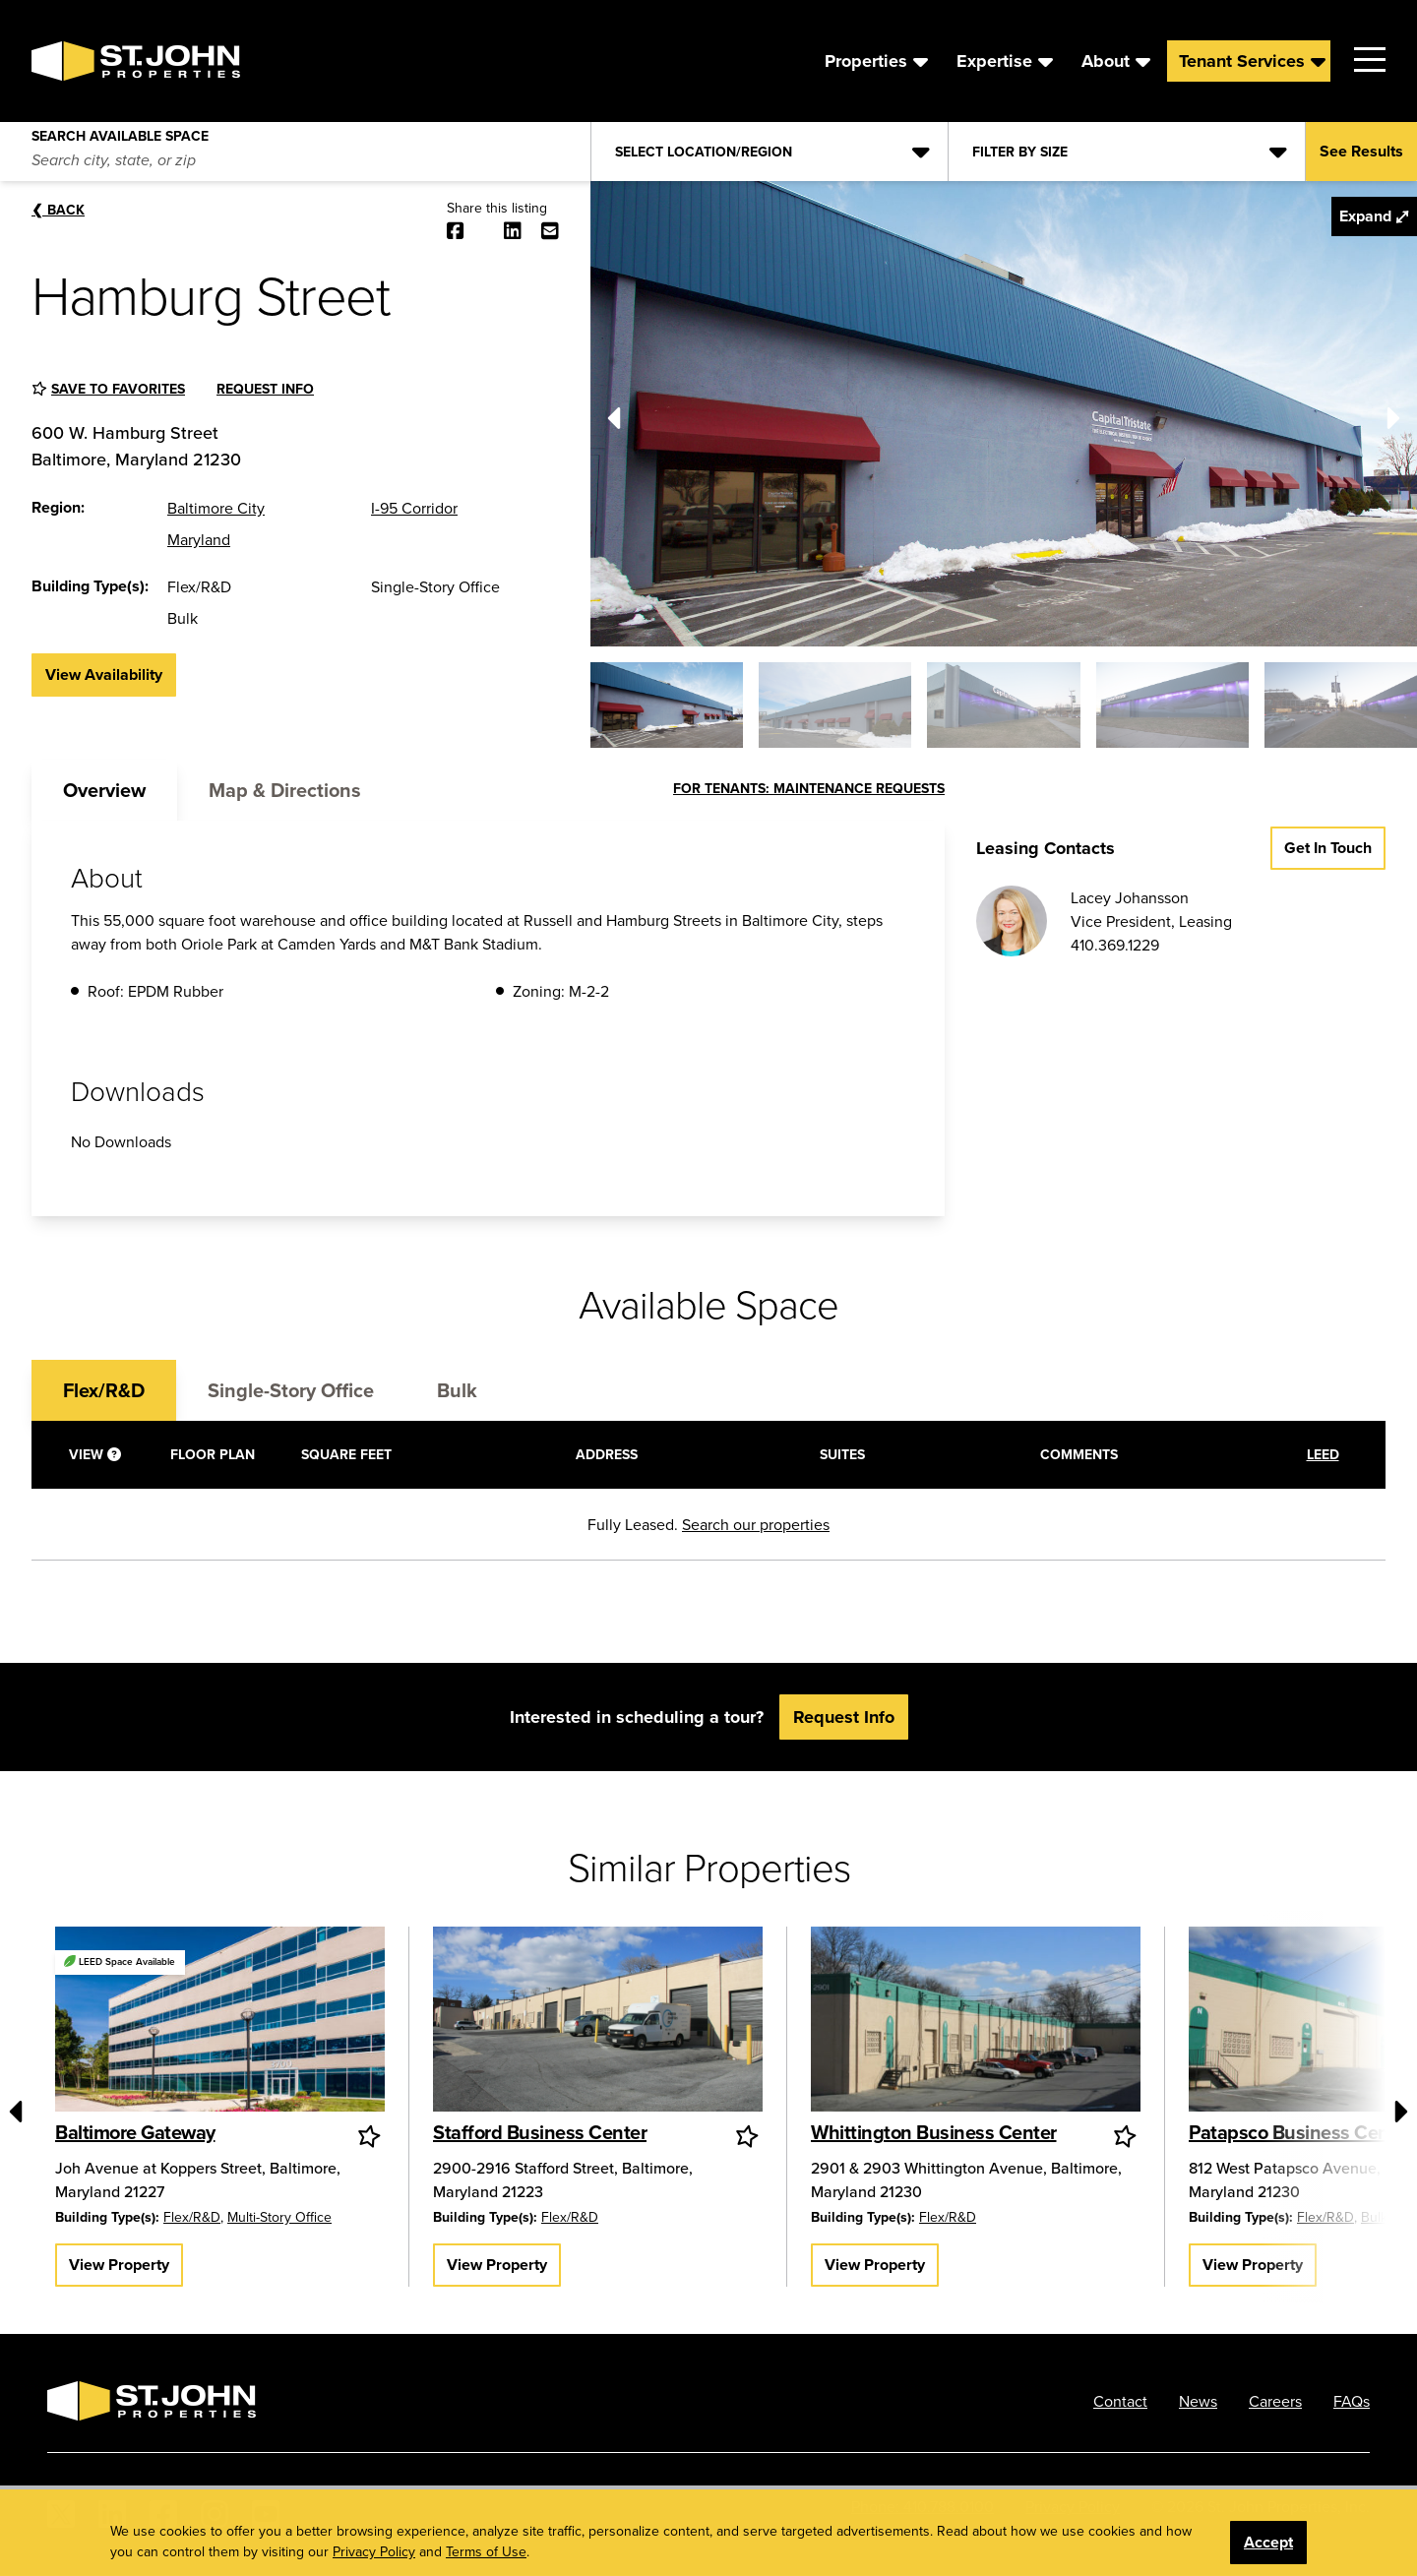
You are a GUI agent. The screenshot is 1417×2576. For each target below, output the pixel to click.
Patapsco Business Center (1300, 2131)
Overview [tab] (104, 789)
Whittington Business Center (934, 2131)
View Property (119, 2264)
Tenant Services (1242, 61)
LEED (1323, 1454)
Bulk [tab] (457, 1390)
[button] (666, 705)
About (1105, 61)
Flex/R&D (191, 2217)
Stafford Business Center (540, 2131)
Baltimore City (216, 508)
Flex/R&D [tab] (104, 1390)
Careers (1275, 2401)
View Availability (103, 674)
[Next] (1393, 413)
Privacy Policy (1072, 2506)
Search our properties (756, 1524)
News (1198, 2401)
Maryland (198, 539)
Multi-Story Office (279, 2217)
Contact (1120, 2401)
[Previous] (614, 413)
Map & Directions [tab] (285, 789)
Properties (866, 61)
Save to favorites (118, 389)
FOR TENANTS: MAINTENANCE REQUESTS (809, 788)
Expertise (994, 61)
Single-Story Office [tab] (291, 1390)
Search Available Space (120, 132)
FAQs (1351, 2401)
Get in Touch (1328, 847)
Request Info (265, 389)
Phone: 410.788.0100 (922, 2506)
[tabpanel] (488, 1018)
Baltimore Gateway (135, 2131)
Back (58, 209)
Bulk (1374, 2217)
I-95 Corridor (414, 508)
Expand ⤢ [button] (1374, 216)
